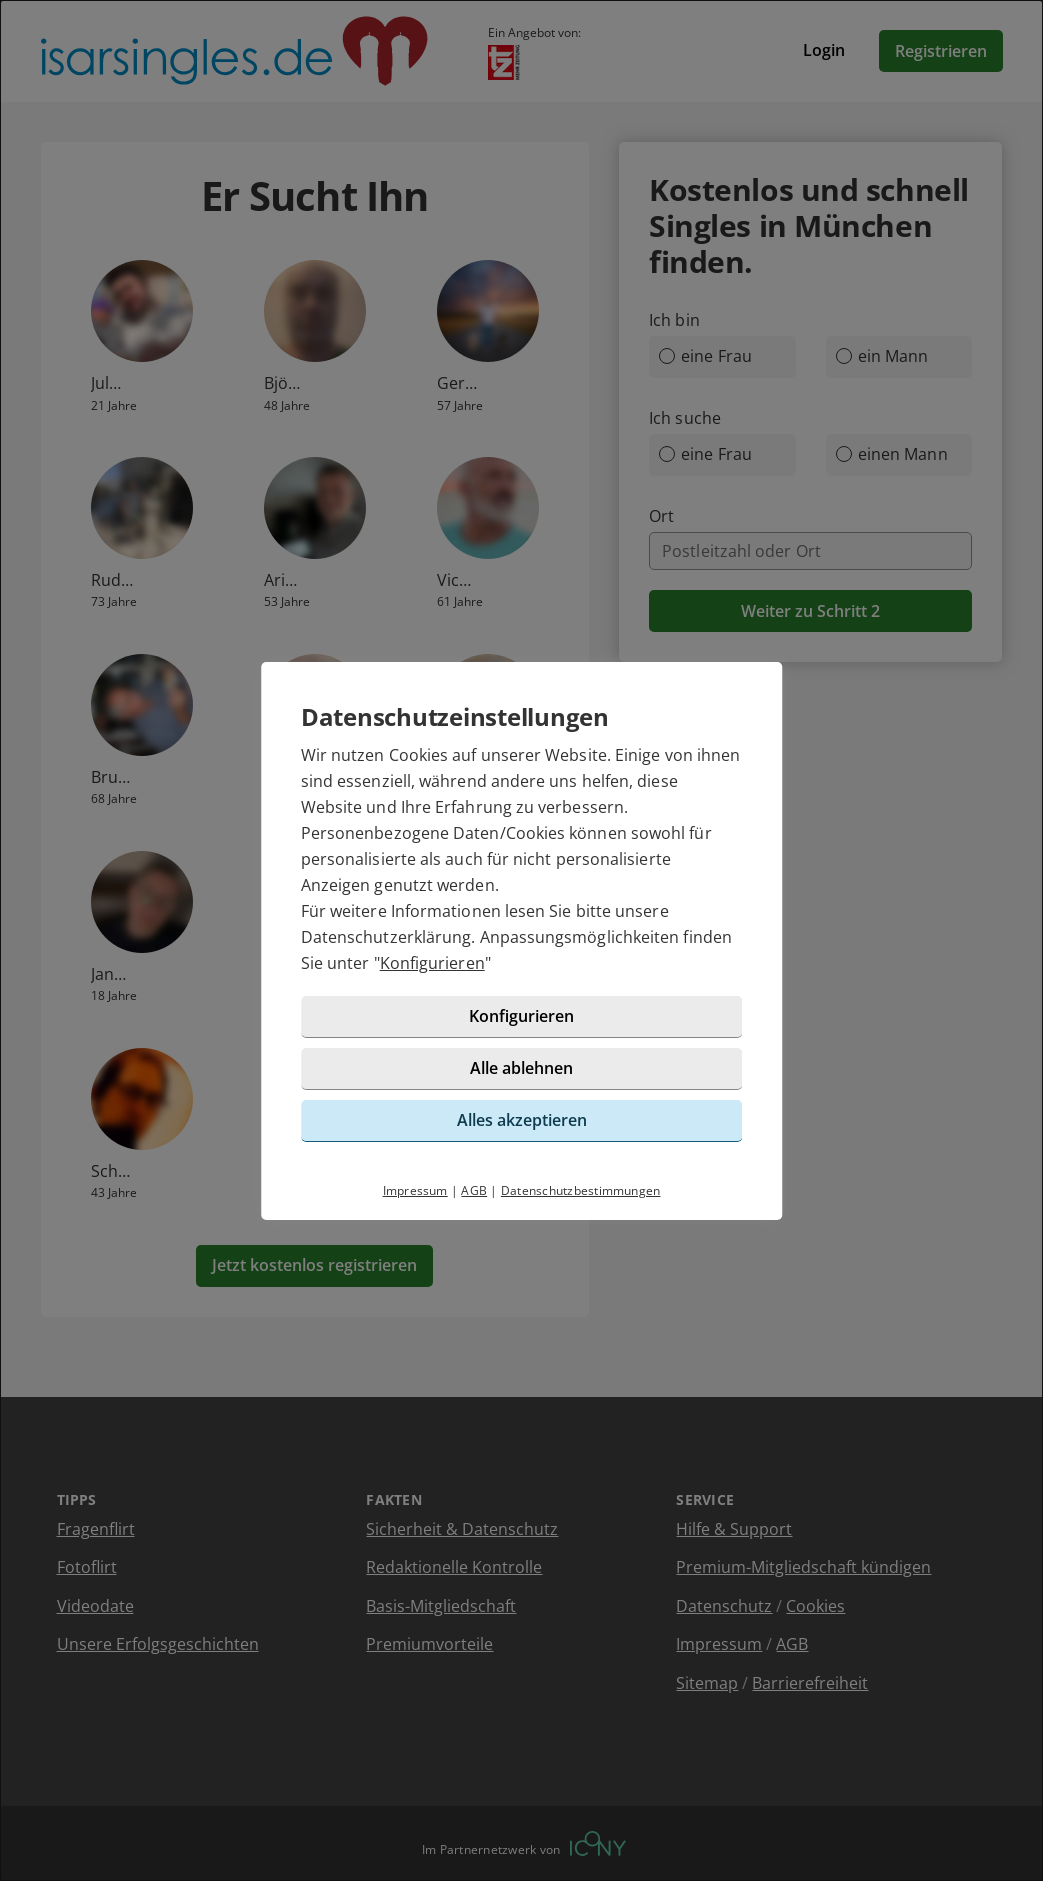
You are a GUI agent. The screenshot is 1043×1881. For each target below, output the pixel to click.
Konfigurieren (432, 963)
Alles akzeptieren (522, 1120)
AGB (474, 1190)
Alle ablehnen (521, 1068)
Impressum (415, 1190)
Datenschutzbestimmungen (581, 1190)
